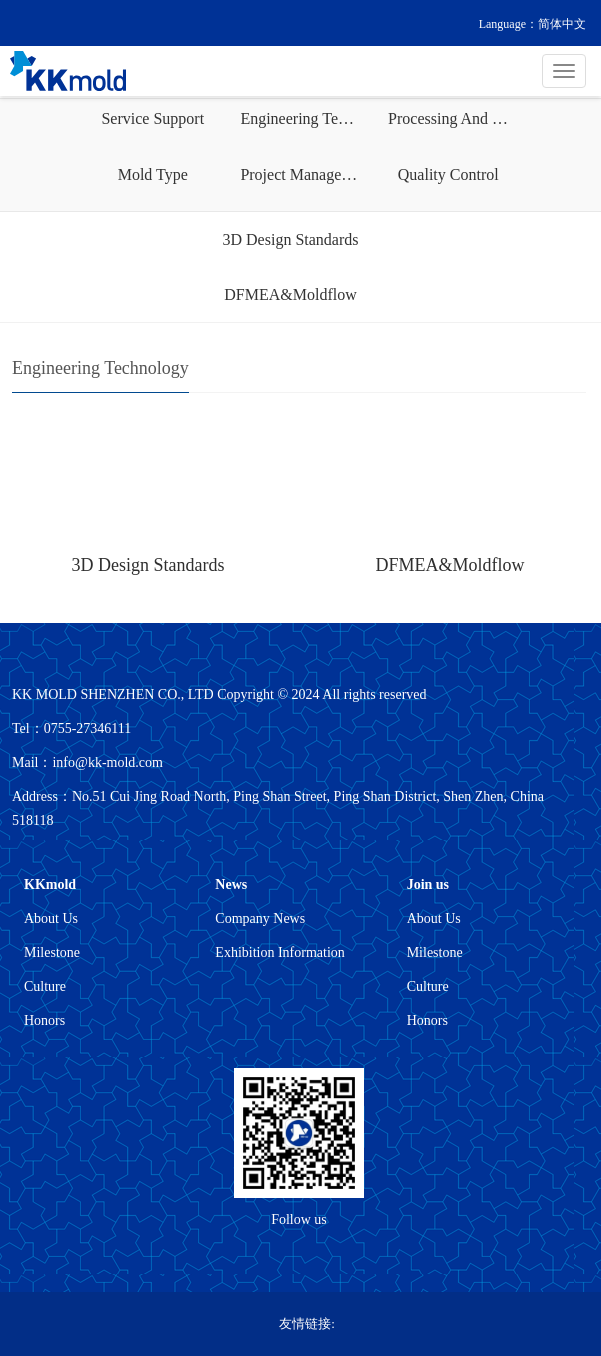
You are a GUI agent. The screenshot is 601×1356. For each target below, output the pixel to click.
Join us (428, 884)
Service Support (152, 118)
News (231, 884)
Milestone (52, 952)
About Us (51, 918)
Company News (260, 918)
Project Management (306, 174)
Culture (45, 986)
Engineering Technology (306, 118)
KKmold (50, 884)
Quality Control (448, 174)
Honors (44, 1020)
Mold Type (153, 174)
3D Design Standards (291, 239)
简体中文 (562, 24)
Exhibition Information (279, 952)
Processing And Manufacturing (454, 118)
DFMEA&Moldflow (290, 294)
